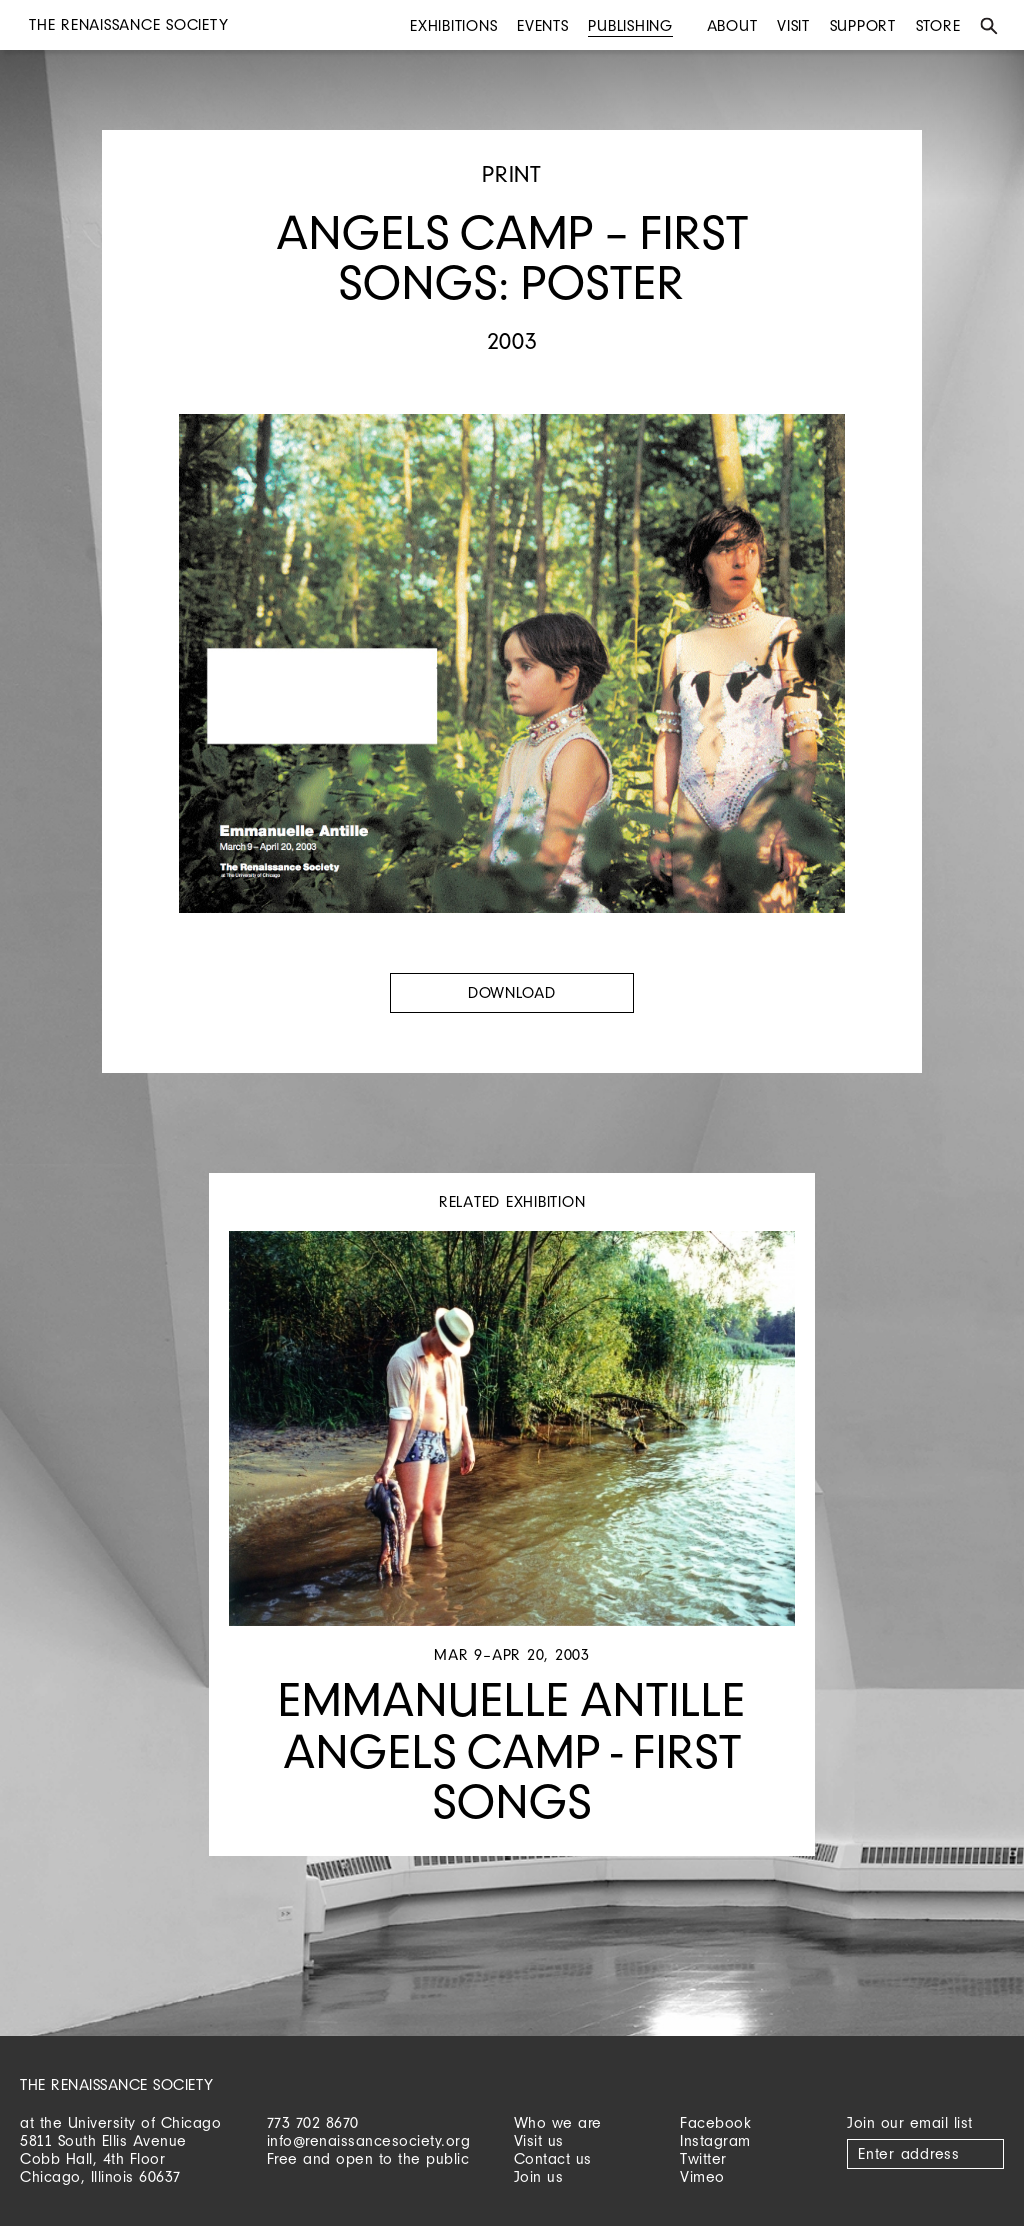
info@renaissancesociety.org (369, 2140)
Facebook (715, 2122)
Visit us (539, 2140)
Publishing (630, 25)
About (732, 25)
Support (863, 25)
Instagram (715, 2140)
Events (543, 25)
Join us (539, 2176)
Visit (793, 25)
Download (512, 992)
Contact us (553, 2158)
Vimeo (702, 2176)
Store (938, 25)
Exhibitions (453, 25)
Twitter (703, 2158)
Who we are (558, 2122)
